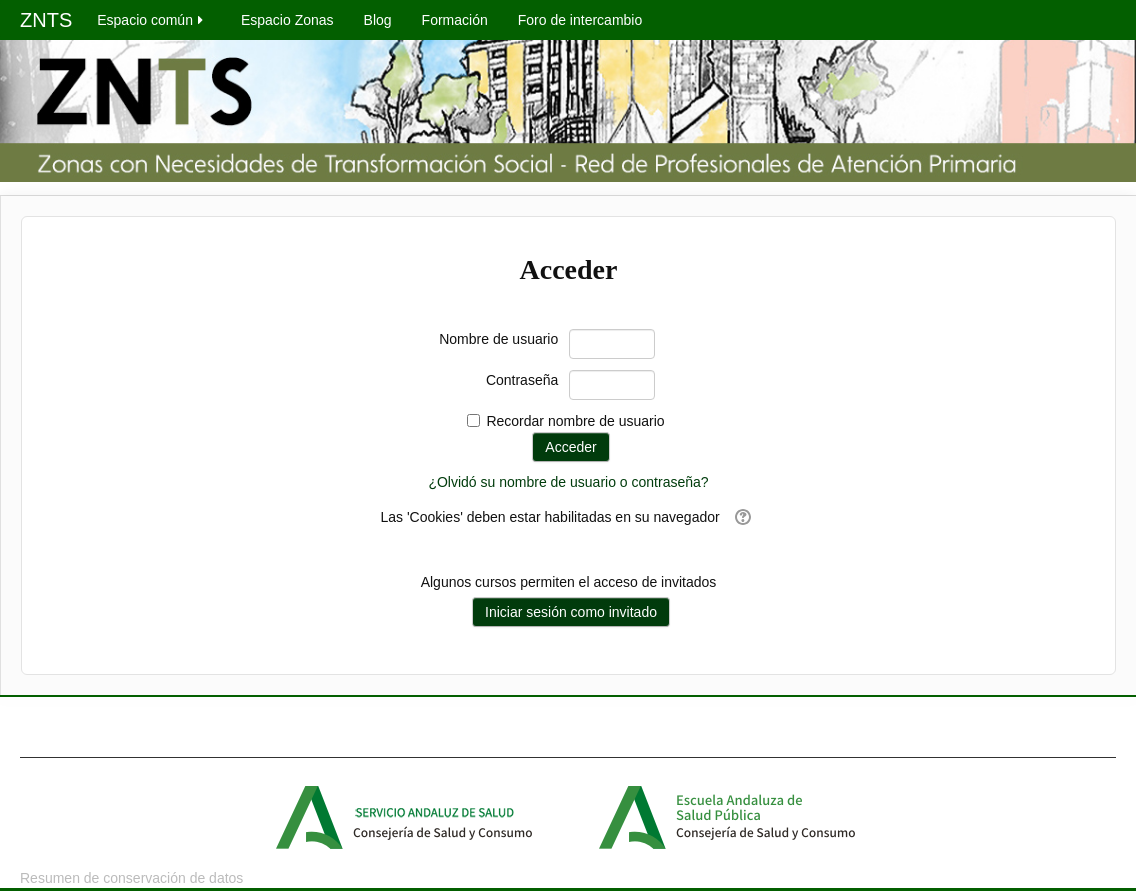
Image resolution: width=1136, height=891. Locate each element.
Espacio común (151, 20)
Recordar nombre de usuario (575, 421)
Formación (455, 20)
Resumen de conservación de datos (131, 878)
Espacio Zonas (287, 20)
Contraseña (522, 380)
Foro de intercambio (580, 20)
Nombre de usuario (498, 339)
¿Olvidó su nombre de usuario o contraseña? (568, 482)
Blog (378, 20)
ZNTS (46, 20)
